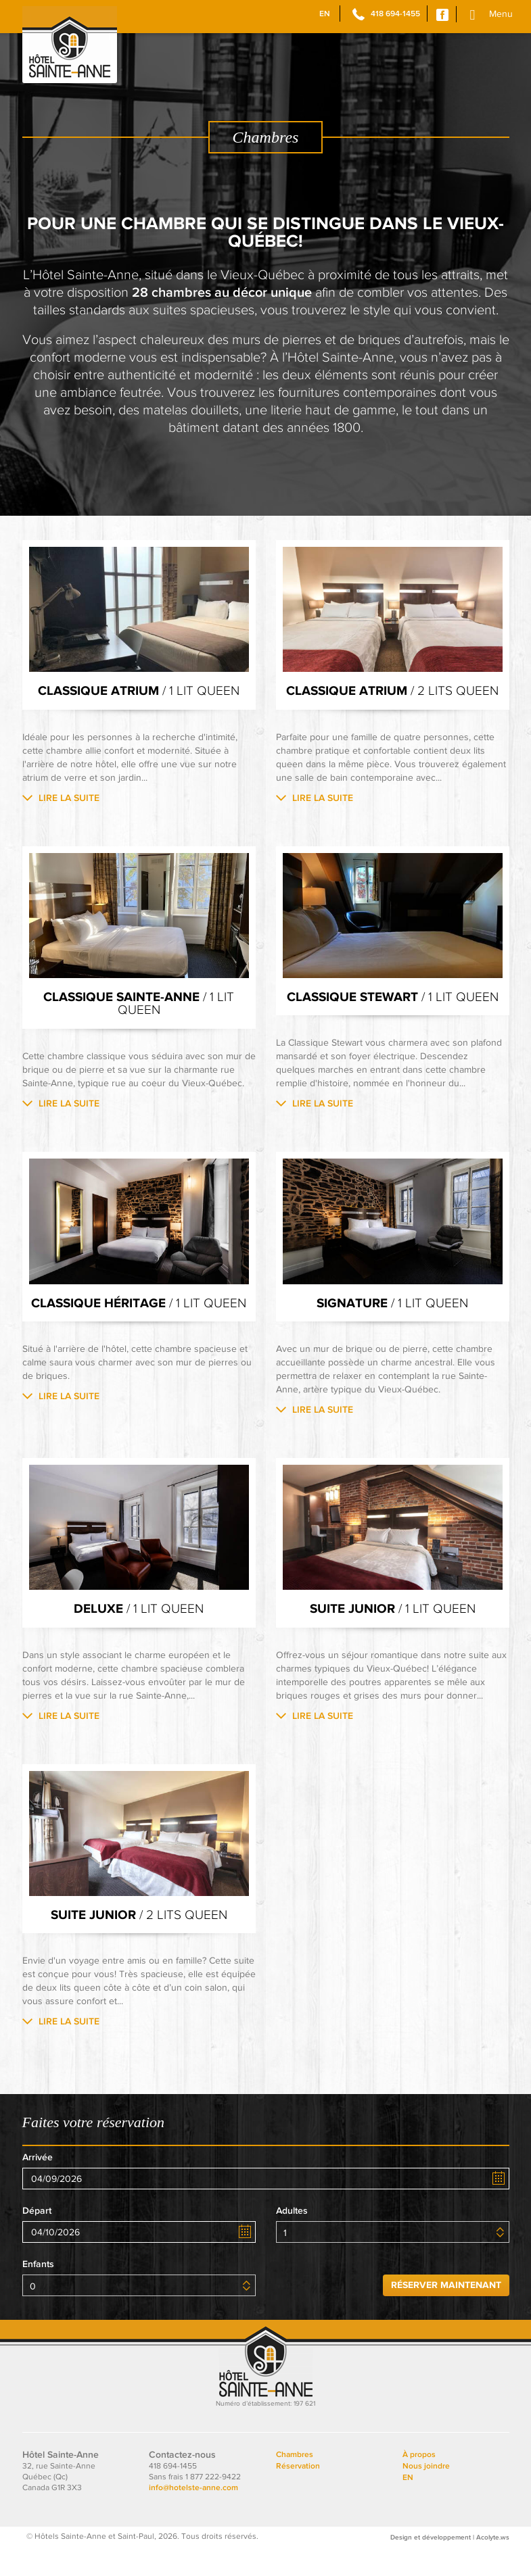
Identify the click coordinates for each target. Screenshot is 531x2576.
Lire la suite (69, 797)
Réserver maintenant (446, 2313)
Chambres (294, 2483)
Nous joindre (426, 2495)
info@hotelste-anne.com (193, 2516)
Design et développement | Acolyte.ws (449, 2566)
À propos (419, 2483)
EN (324, 13)
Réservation (298, 2495)
